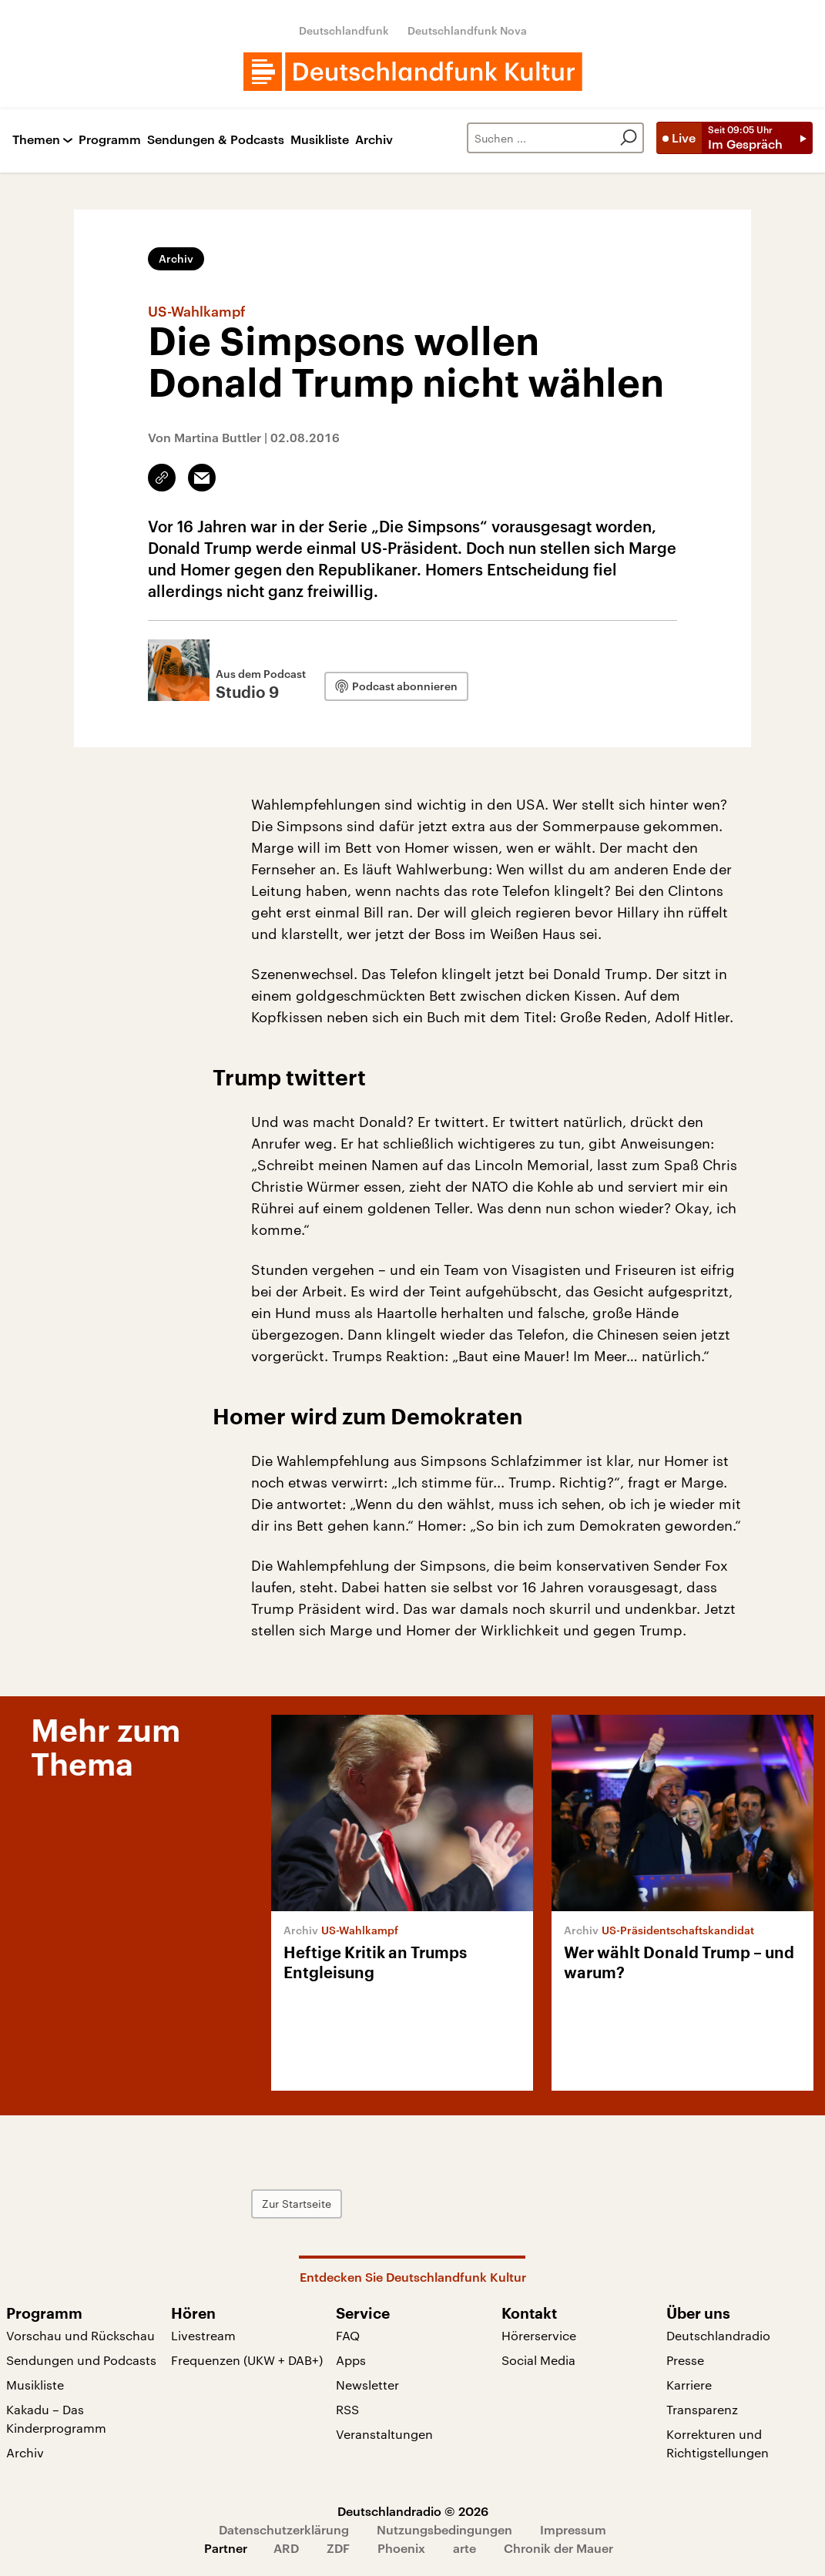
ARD (286, 2548)
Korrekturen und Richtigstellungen (717, 2443)
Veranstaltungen (384, 2434)
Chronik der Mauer (558, 2548)
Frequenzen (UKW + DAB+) (247, 2360)
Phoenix (401, 2548)
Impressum (573, 2529)
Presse (685, 2360)
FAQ (348, 2335)
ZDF (338, 2548)
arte (464, 2548)
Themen (36, 139)
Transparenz (702, 2409)
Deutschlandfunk (344, 30)
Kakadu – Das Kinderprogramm (56, 2418)
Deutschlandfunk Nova (467, 30)
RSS (347, 2409)
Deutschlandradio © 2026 (412, 2511)
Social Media (538, 2360)
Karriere (689, 2384)
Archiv (374, 139)
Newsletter (367, 2384)
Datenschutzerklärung (284, 2529)
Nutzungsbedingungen (444, 2529)
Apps (351, 2360)
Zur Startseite (296, 2203)
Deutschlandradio (718, 2335)
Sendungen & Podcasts (215, 139)
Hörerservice (538, 2335)
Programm (110, 139)
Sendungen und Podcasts (81, 2360)
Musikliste (319, 139)
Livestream (203, 2335)
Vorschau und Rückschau (80, 2335)
